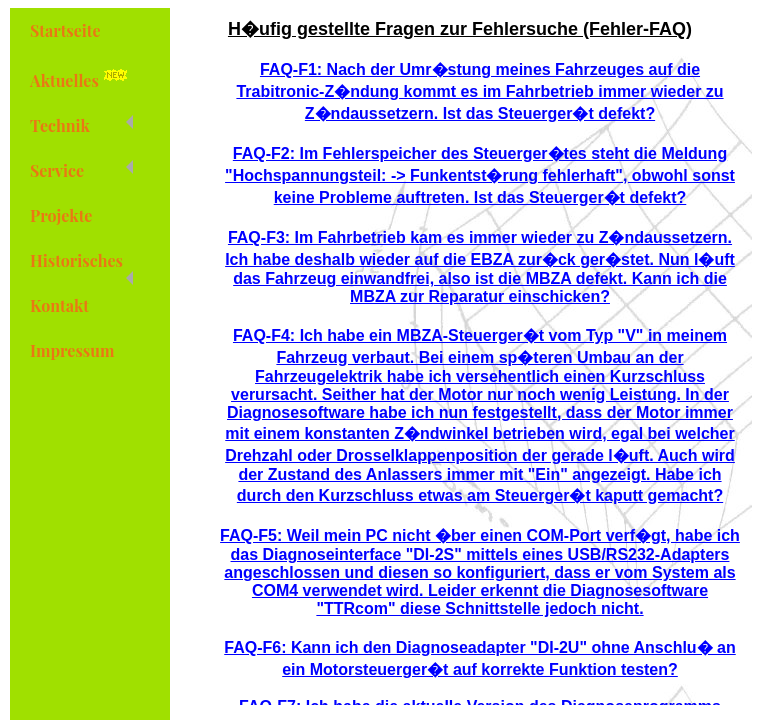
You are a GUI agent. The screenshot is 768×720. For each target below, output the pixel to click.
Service (81, 170)
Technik (81, 125)
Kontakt (59, 305)
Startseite (65, 30)
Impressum (72, 350)
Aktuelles (82, 78)
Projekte (61, 215)
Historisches (81, 266)
